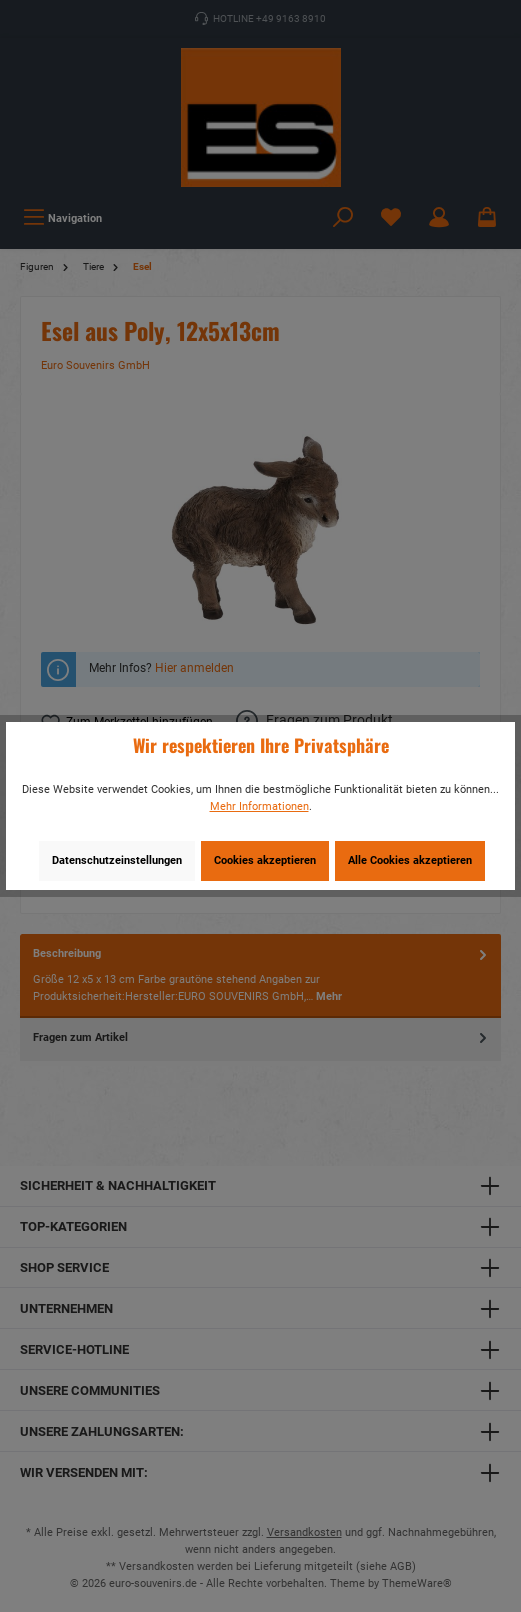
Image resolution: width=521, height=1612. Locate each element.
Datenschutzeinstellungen (117, 860)
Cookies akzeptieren (265, 860)
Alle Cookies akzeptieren (410, 860)
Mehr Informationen (259, 806)
